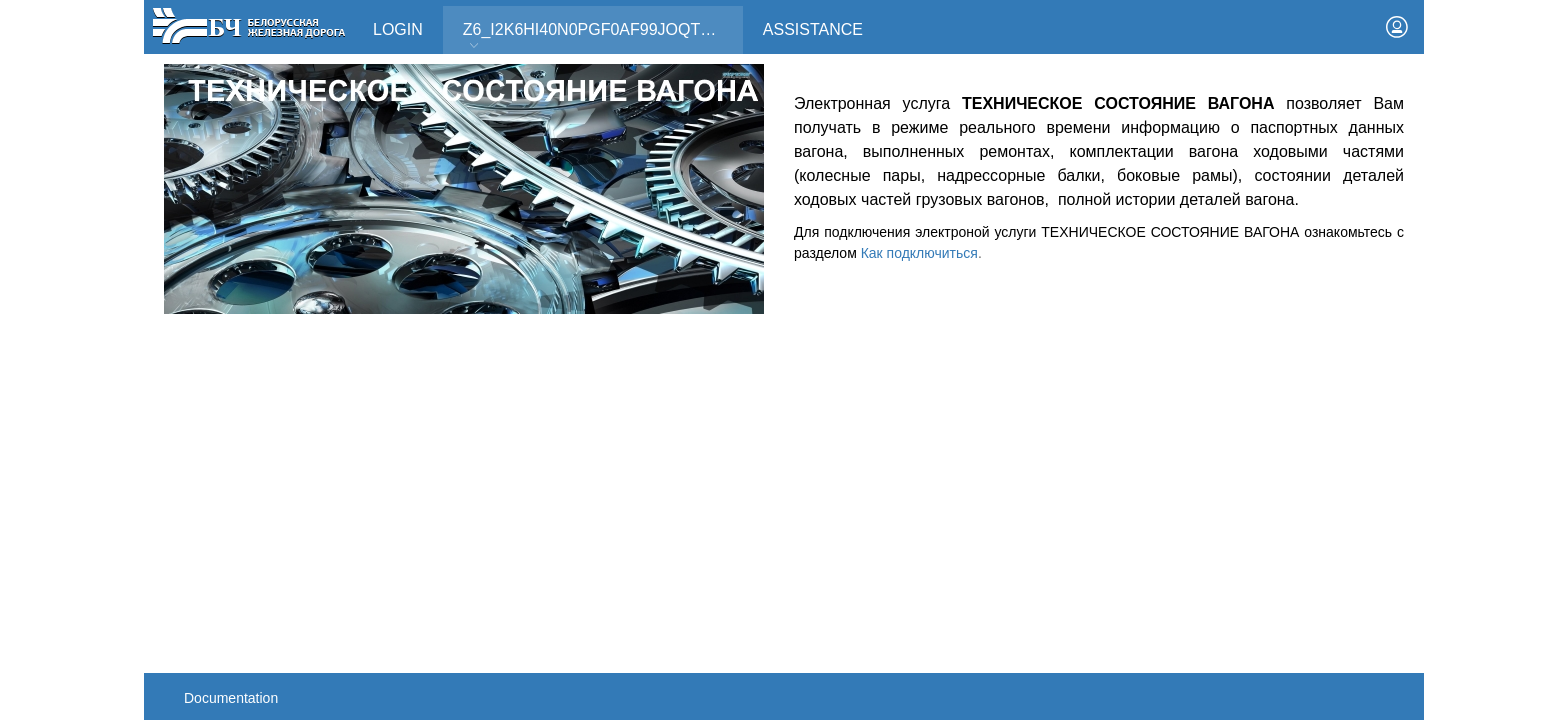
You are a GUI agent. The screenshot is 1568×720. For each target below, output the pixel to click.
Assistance (813, 29)
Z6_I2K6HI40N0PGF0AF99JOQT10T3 (600, 36)
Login (398, 29)
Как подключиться (919, 253)
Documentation (231, 698)
